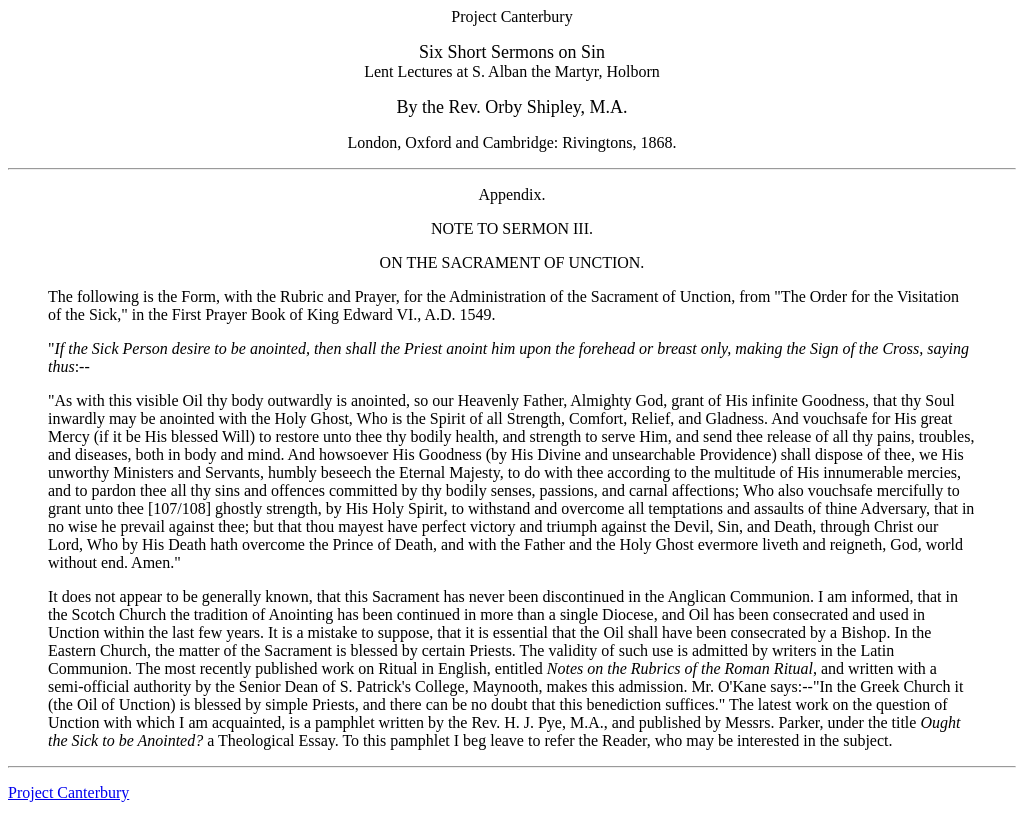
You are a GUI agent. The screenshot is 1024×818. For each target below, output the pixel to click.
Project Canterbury (68, 792)
